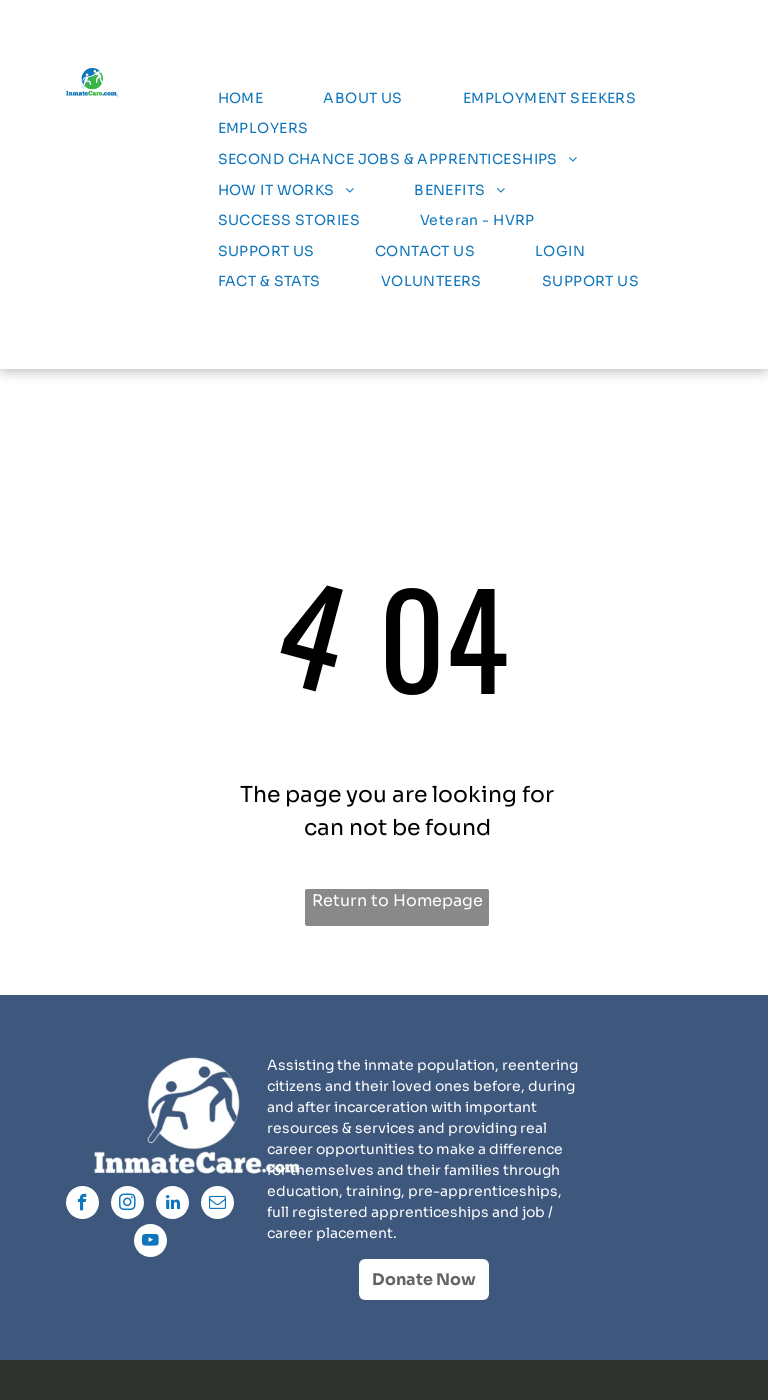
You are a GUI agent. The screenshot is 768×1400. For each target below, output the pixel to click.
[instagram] (127, 1205)
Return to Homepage (397, 900)
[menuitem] (241, 98)
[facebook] (82, 1205)
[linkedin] (172, 1205)
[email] (217, 1205)
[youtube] (150, 1243)
